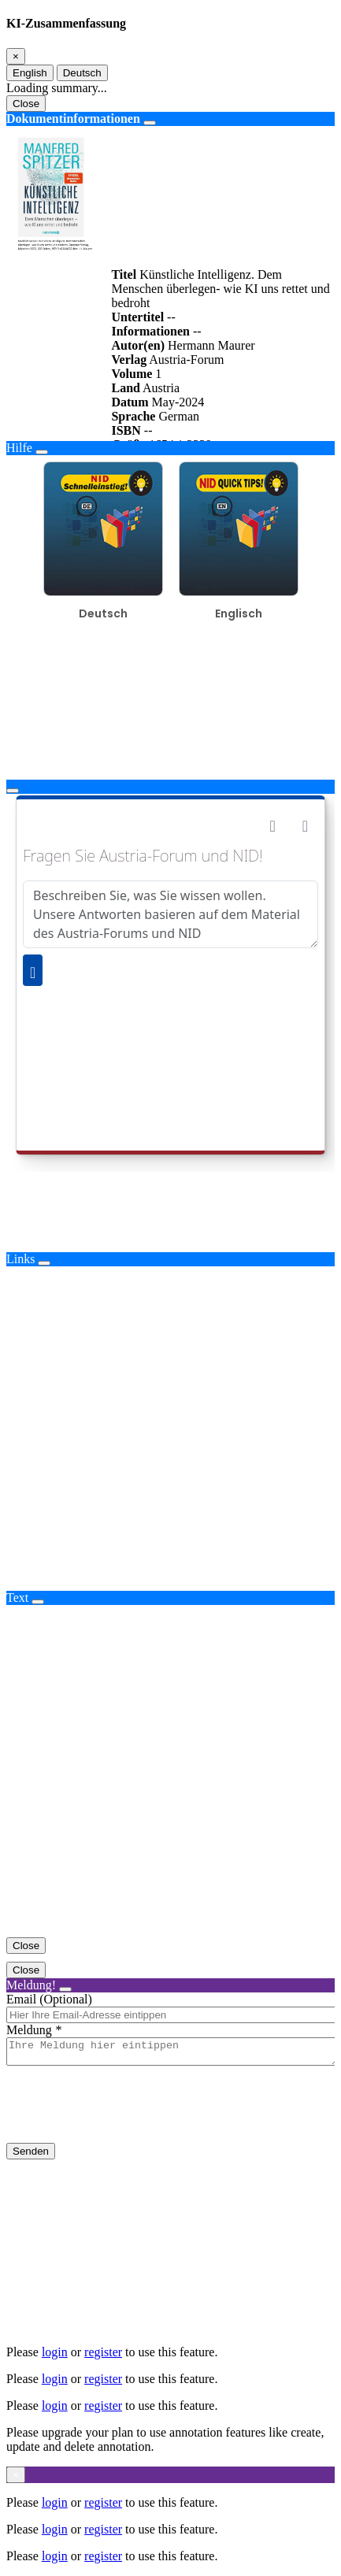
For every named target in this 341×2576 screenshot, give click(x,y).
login (55, 2352)
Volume (131, 373)
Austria (161, 388)
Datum (129, 402)
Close (26, 103)
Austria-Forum (186, 359)
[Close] (15, 56)
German (178, 416)
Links (20, 1259)
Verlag (128, 359)
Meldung (29, 2030)
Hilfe (19, 447)
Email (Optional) (49, 1999)
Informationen (150, 331)
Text (17, 1597)
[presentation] (126, 2117)
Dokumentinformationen (73, 118)
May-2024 (178, 402)
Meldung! (31, 1985)
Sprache (133, 416)
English (30, 73)
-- (171, 317)
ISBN (125, 430)
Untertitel (137, 317)
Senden (31, 2156)
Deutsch (82, 73)
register (103, 2352)
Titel (123, 274)
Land (125, 388)
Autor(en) (138, 345)
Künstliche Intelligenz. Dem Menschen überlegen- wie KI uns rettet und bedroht (220, 288)
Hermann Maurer (211, 345)
